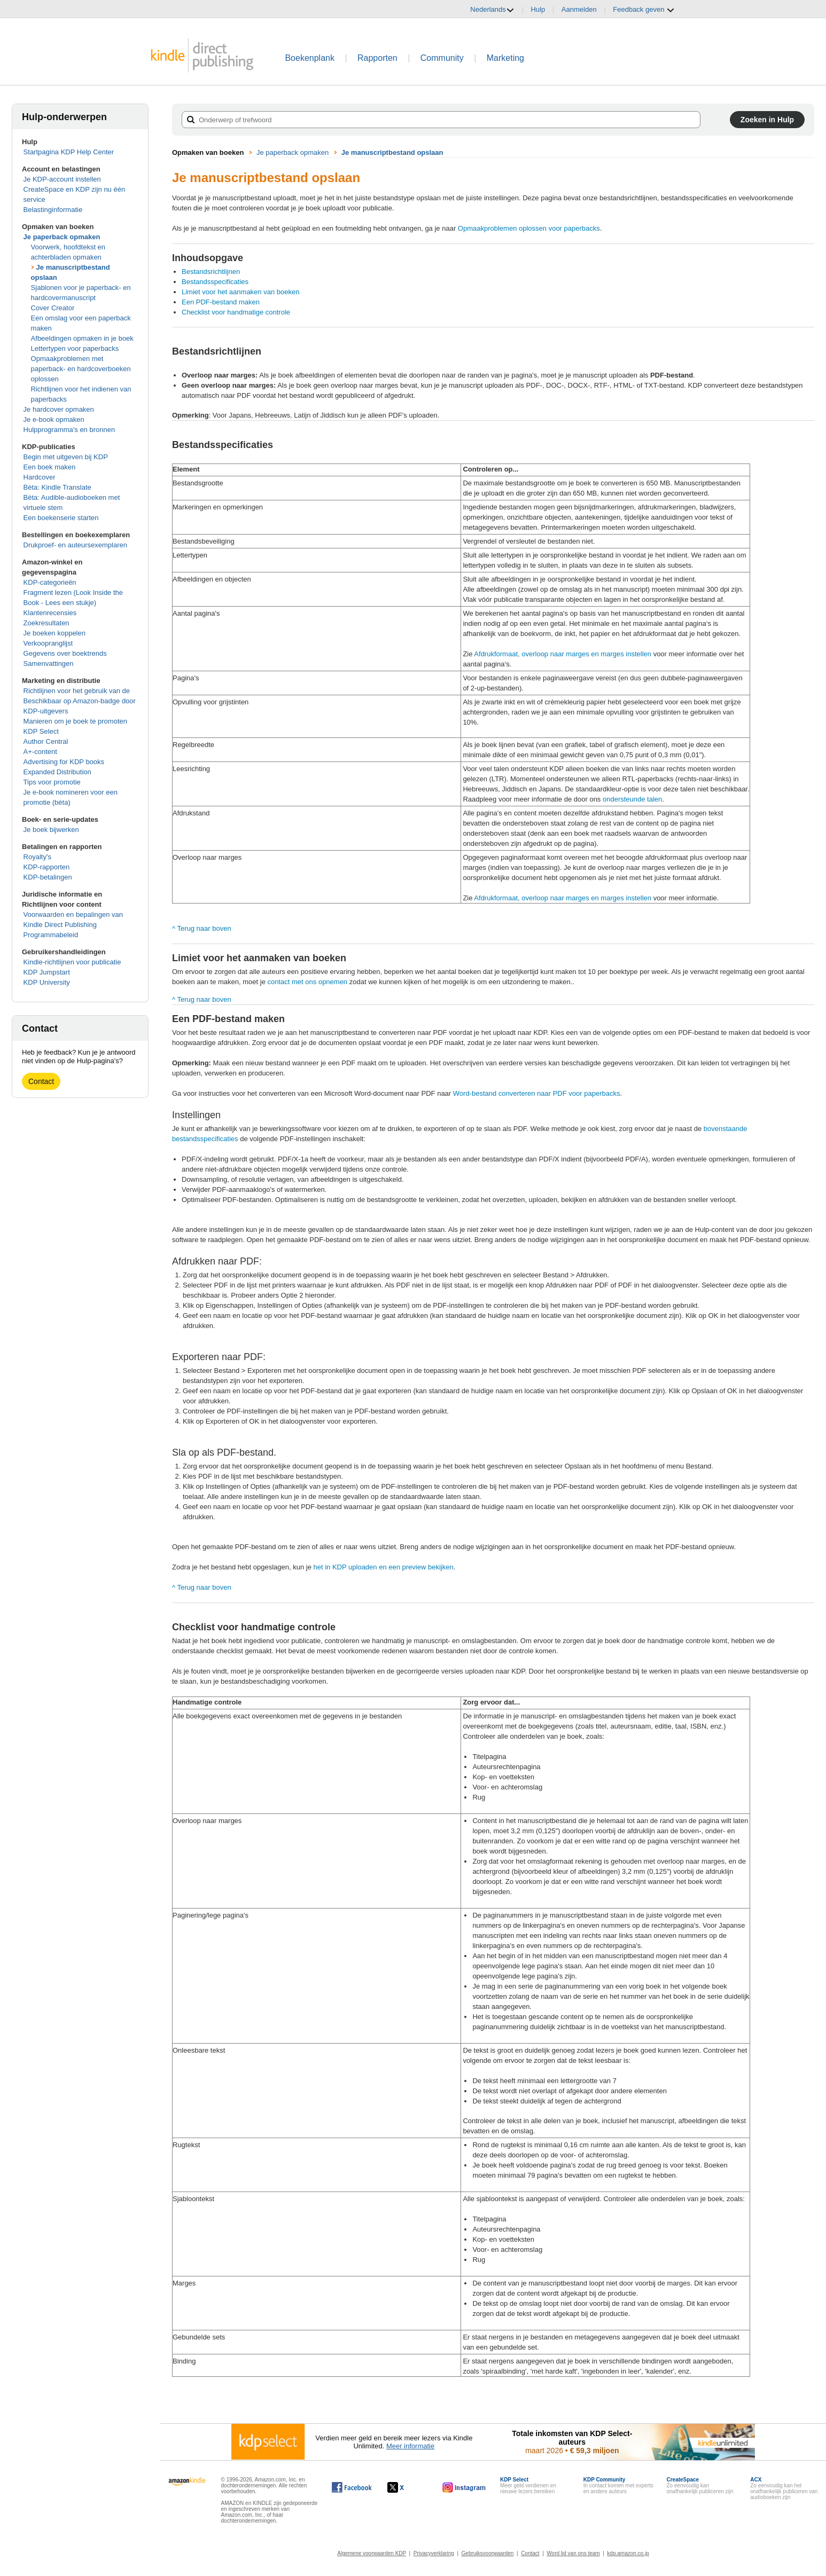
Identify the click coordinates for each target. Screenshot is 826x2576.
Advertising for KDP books (64, 762)
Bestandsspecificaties (215, 282)
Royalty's (37, 857)
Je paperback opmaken (62, 237)
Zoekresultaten (46, 623)
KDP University (47, 982)
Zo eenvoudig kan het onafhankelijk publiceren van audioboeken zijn (783, 2488)
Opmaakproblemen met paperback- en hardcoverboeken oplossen (81, 369)
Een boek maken (50, 467)
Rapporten (377, 57)
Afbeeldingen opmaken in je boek (82, 338)
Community (442, 57)
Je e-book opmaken (54, 419)
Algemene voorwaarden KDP (371, 2553)
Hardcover (40, 477)
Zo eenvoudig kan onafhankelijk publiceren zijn (699, 2485)
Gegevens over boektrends (65, 653)
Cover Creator (53, 308)
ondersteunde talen (632, 799)
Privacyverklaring (434, 2553)
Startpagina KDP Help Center (69, 152)
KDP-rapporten (47, 867)
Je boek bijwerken (51, 830)
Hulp (538, 9)
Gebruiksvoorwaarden (488, 2553)
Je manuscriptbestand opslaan (392, 152)
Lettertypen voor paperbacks (75, 348)
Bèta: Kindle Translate (57, 487)
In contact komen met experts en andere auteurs (618, 2485)
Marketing (505, 57)
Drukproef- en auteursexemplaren (75, 545)
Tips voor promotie (52, 782)
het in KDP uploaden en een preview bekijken (384, 1567)
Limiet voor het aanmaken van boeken (240, 292)
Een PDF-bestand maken (221, 302)
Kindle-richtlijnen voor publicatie (72, 962)
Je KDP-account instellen (62, 179)
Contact (41, 1081)
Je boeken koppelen (54, 633)
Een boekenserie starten (61, 518)
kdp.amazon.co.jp (628, 2553)
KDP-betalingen (48, 877)
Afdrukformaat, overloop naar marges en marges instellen (562, 654)
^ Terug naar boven (201, 928)
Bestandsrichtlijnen (211, 272)
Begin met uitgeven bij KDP (66, 457)
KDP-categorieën (50, 582)
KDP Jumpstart (47, 972)
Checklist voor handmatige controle (236, 312)
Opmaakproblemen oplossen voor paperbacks (529, 228)
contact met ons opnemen (308, 982)
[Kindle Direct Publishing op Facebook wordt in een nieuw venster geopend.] (352, 2487)
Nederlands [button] (492, 9)
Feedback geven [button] (644, 9)
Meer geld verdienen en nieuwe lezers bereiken (528, 2485)
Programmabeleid (51, 935)
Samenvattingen (49, 663)
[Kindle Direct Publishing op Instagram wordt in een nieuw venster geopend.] (464, 2487)
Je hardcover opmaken (59, 409)
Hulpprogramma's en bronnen (69, 430)
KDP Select (41, 731)
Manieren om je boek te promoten (75, 721)
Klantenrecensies (50, 613)
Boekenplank (309, 57)
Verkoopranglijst (48, 643)
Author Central (46, 741)
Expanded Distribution (57, 772)
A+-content (40, 752)
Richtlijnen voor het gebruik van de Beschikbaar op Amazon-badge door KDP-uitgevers (80, 701)
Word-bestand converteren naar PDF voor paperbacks (536, 1093)
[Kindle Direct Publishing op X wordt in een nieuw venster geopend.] (406, 2487)
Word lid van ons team (573, 2553)
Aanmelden (579, 9)
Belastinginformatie (53, 210)
